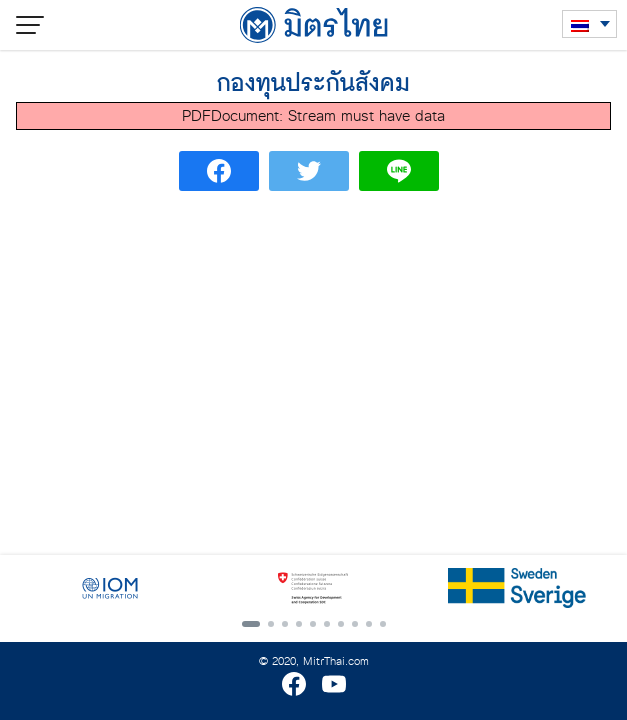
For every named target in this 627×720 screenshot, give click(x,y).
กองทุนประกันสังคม (313, 83)
